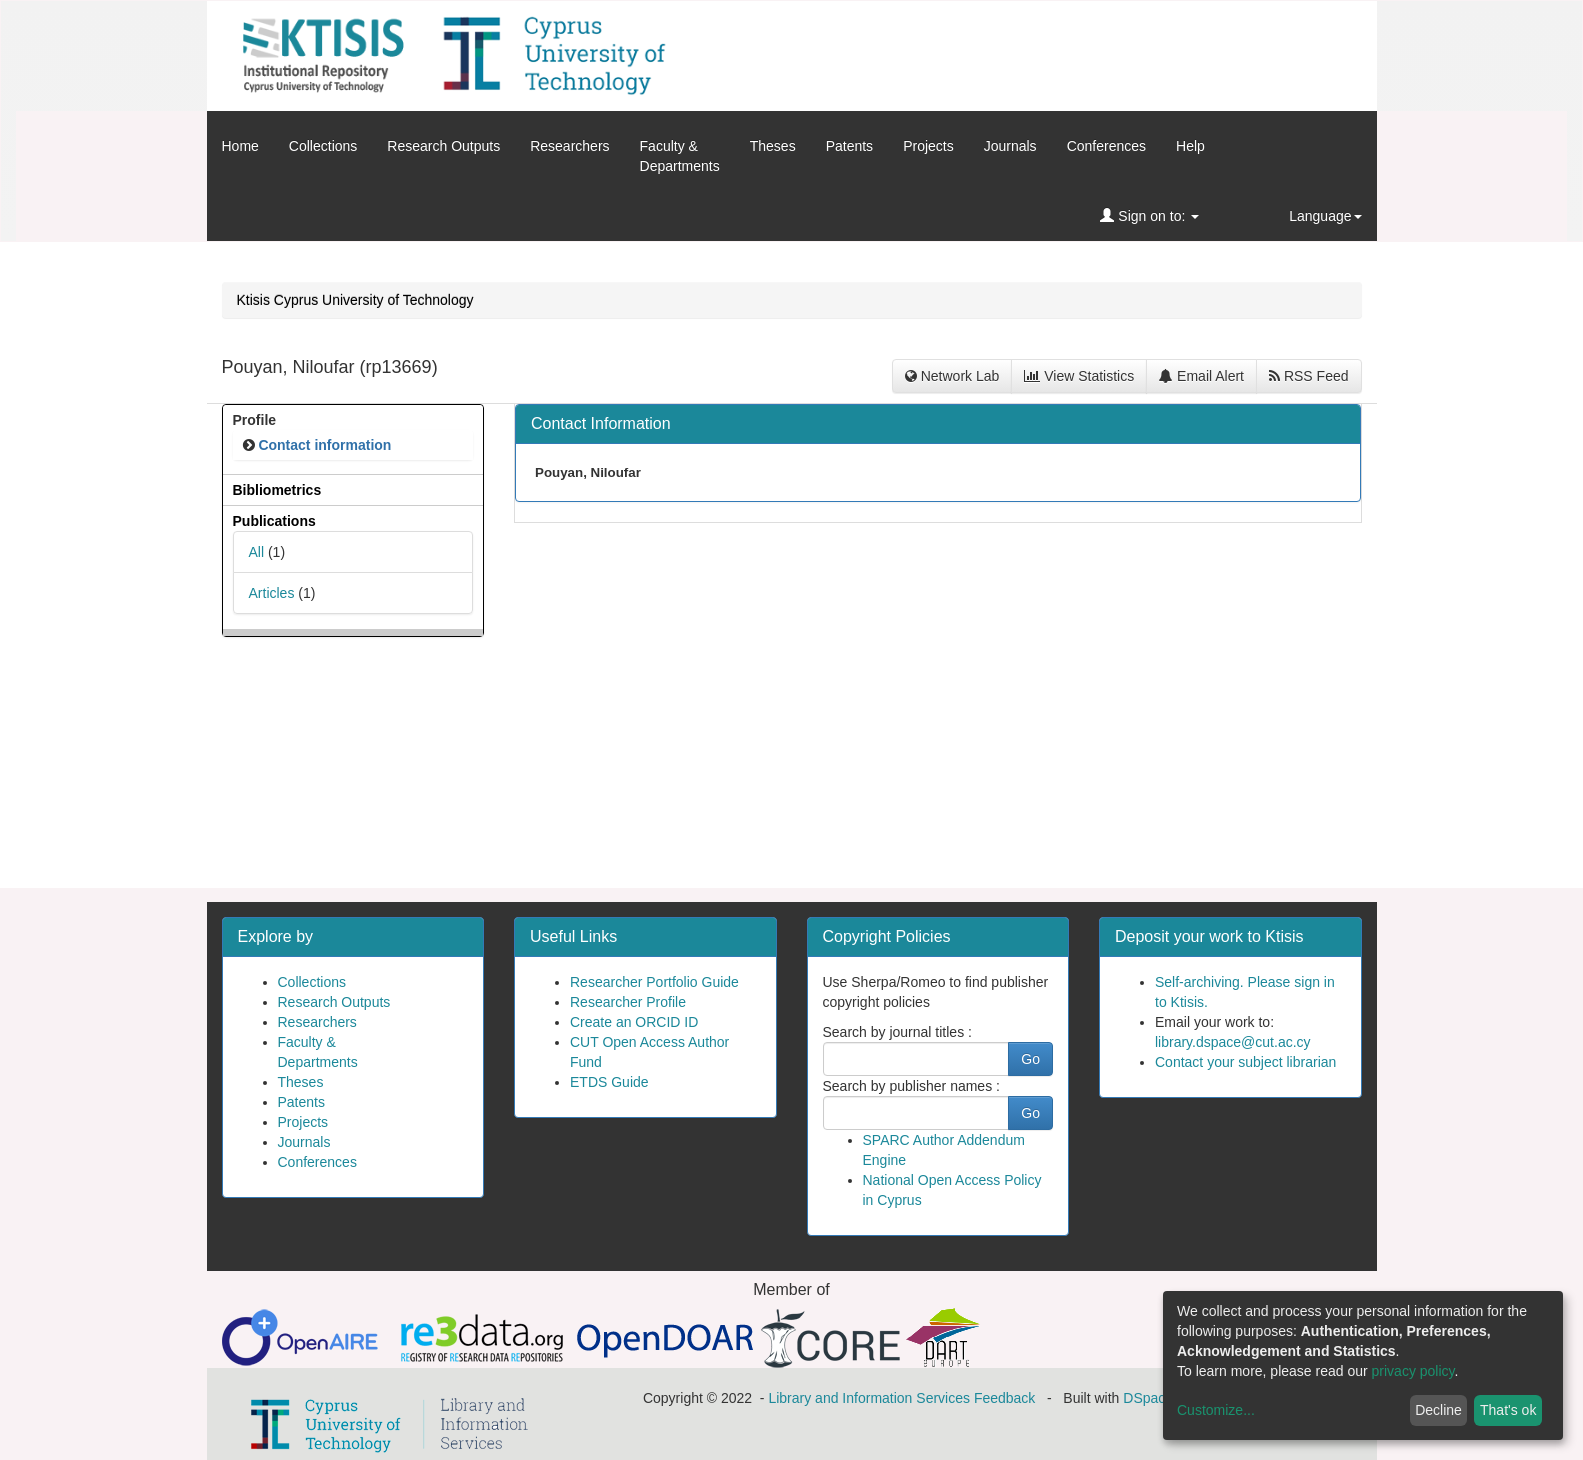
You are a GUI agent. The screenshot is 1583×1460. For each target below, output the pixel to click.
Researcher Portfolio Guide (654, 982)
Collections (323, 146)
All (257, 552)
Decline (1438, 1410)
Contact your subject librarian (1245, 1062)
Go (1030, 1059)
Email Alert (1201, 376)
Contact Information (601, 423)
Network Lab (952, 376)
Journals (1010, 146)
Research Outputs (443, 146)
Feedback (1004, 1398)
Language (1325, 216)
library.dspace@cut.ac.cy (1233, 1042)
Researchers (569, 146)
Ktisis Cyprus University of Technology (355, 300)
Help (1190, 146)
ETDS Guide (609, 1082)
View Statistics (1079, 376)
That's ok (1508, 1410)
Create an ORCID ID (634, 1022)
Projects (928, 146)
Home (240, 146)
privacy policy (1413, 1371)
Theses (773, 146)
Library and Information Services (869, 1398)
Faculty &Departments (680, 156)
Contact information (324, 445)
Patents (849, 146)
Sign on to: (1149, 216)
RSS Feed (1308, 376)
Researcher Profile (628, 1002)
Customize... (1216, 1410)
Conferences (1106, 146)
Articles (272, 593)
